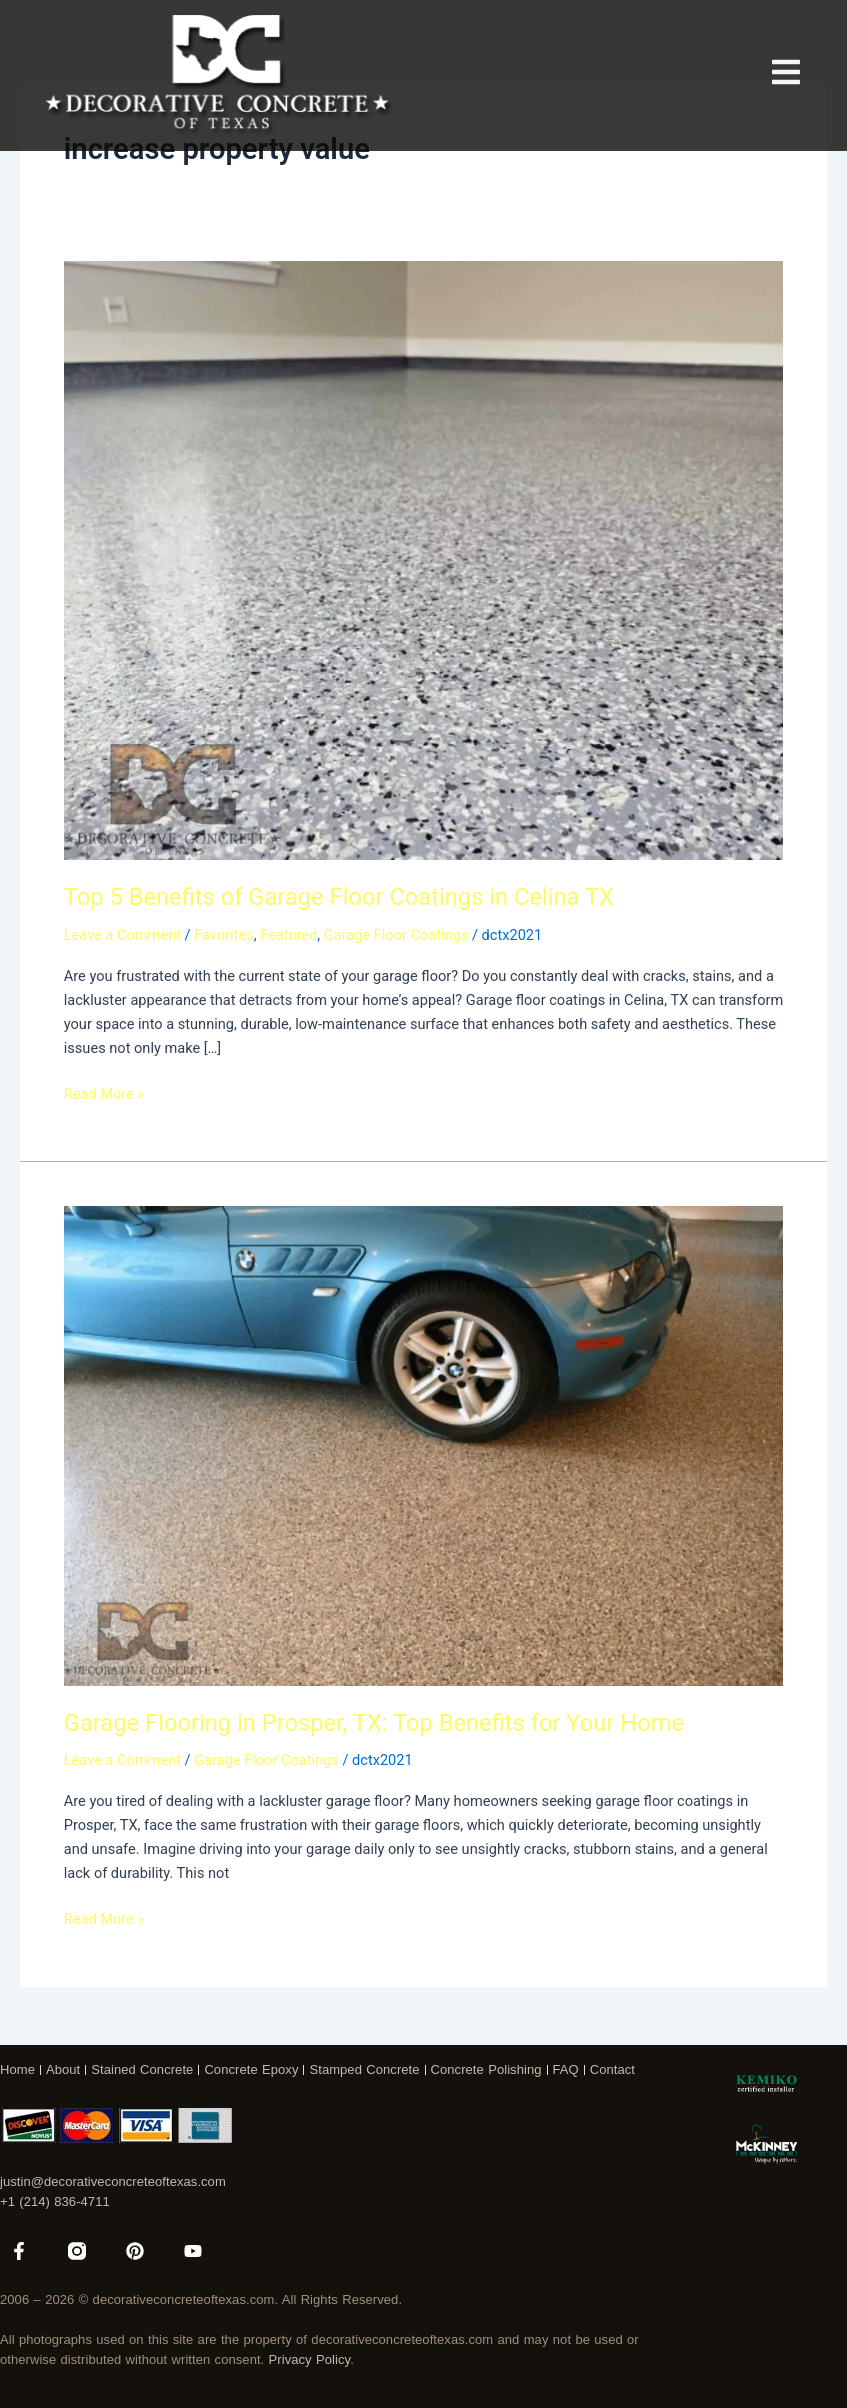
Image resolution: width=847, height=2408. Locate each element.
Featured (288, 935)
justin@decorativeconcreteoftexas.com (113, 2181)
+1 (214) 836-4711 (55, 2201)
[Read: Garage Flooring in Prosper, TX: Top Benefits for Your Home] (423, 1445)
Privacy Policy (310, 2359)
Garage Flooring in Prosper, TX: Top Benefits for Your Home (374, 1723)
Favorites (223, 935)
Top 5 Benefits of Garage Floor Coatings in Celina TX (339, 897)
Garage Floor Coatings (396, 935)
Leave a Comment (122, 935)
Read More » (104, 1092)
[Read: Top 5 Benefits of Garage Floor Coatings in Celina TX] (423, 560)
